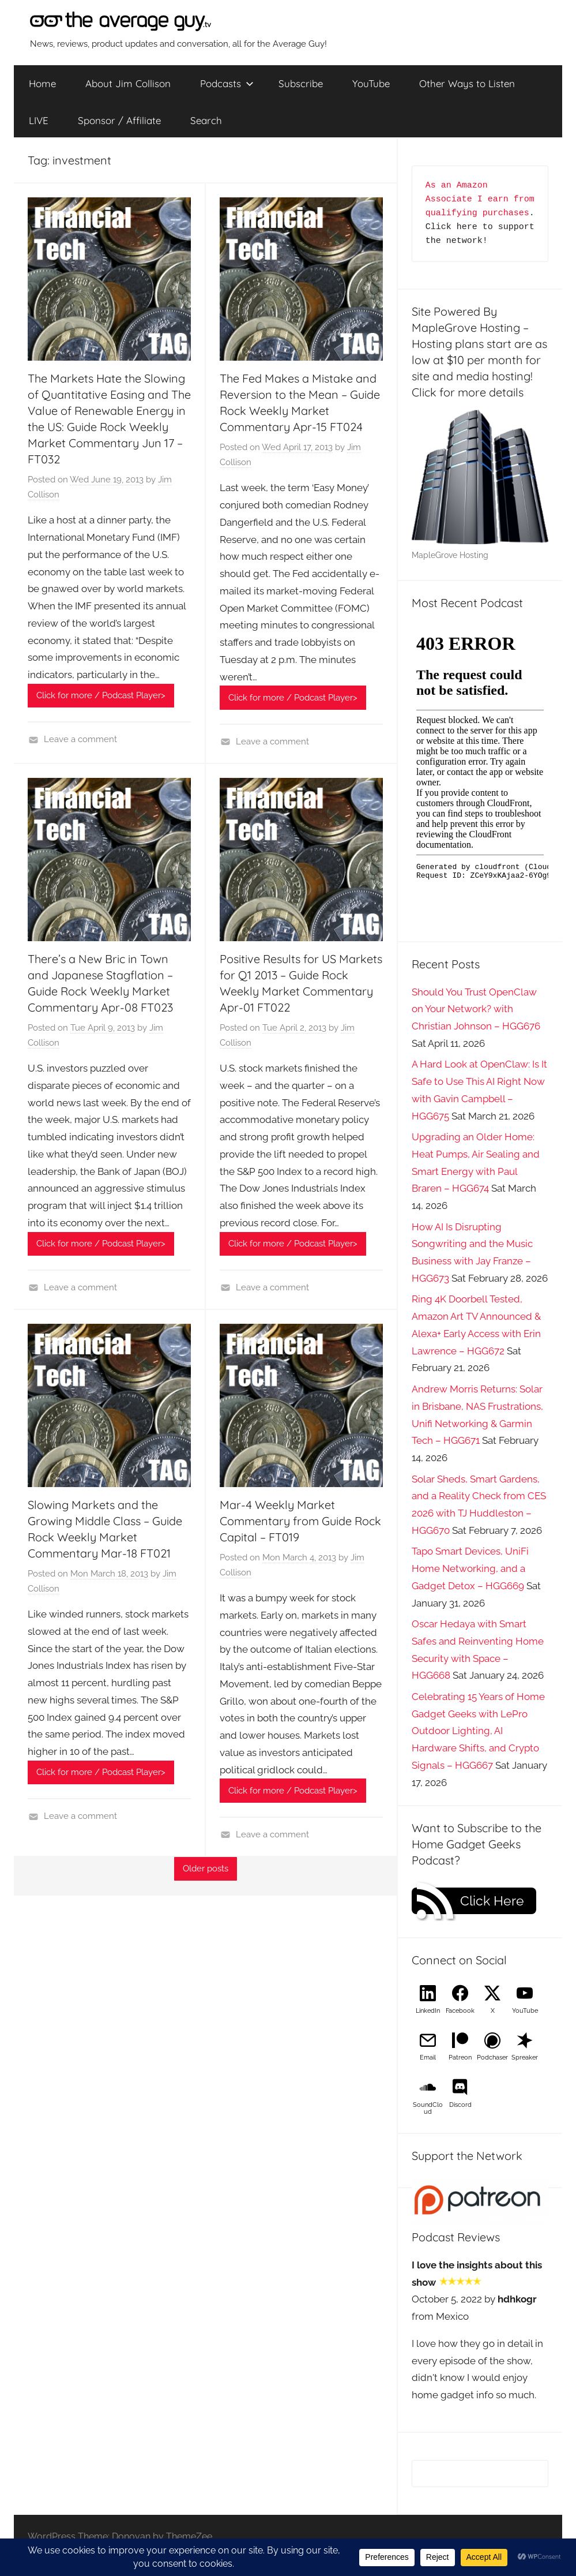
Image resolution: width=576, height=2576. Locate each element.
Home (42, 83)
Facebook (460, 2011)
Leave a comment (80, 739)
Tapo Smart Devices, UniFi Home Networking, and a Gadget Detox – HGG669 (470, 1568)
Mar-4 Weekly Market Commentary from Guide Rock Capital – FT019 (300, 1520)
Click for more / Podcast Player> (100, 695)
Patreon (460, 2057)
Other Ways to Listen (467, 83)
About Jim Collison (128, 83)
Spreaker (524, 2057)
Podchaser (492, 2057)
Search (206, 120)
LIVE (38, 120)
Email (428, 2057)
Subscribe (300, 83)
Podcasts (227, 83)
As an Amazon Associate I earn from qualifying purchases (483, 199)
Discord (460, 2105)
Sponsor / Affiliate (119, 120)
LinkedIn (428, 2011)
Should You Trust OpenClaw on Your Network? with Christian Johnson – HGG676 (476, 1009)
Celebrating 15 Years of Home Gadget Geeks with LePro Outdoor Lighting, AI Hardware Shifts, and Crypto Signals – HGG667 (478, 1731)
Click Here (492, 1900)
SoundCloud (428, 2108)
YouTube (371, 83)
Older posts (205, 1868)
